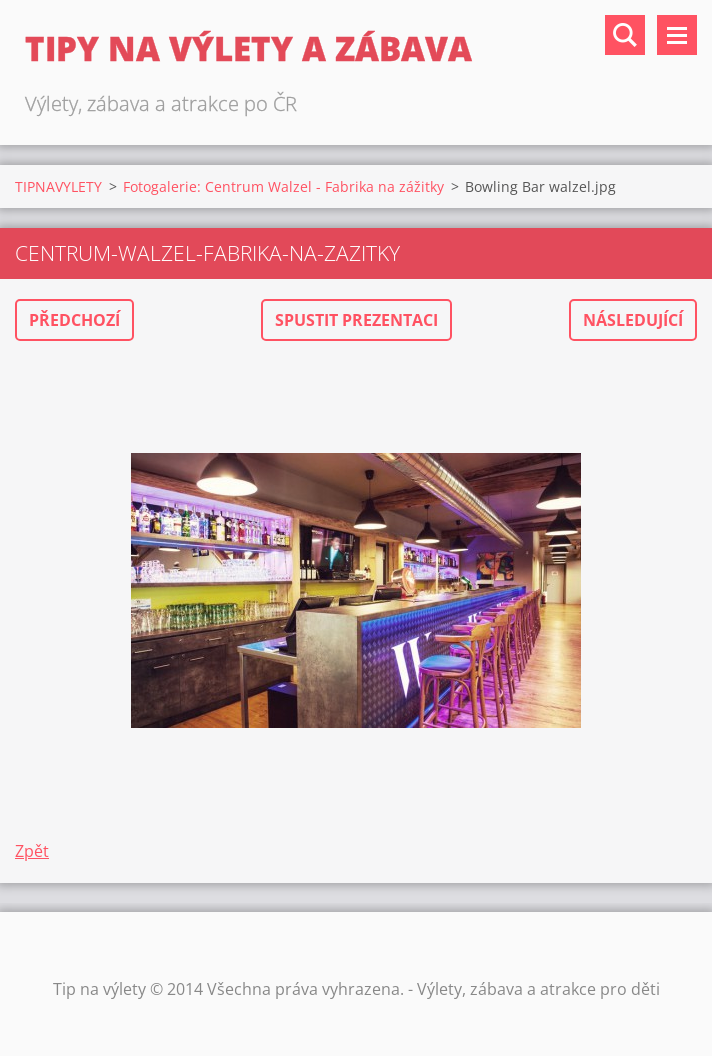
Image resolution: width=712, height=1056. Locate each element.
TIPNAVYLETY (58, 186)
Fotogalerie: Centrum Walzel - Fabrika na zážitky (283, 186)
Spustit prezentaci (356, 320)
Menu (677, 35)
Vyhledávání (625, 35)
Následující (633, 320)
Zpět (32, 851)
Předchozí (74, 320)
